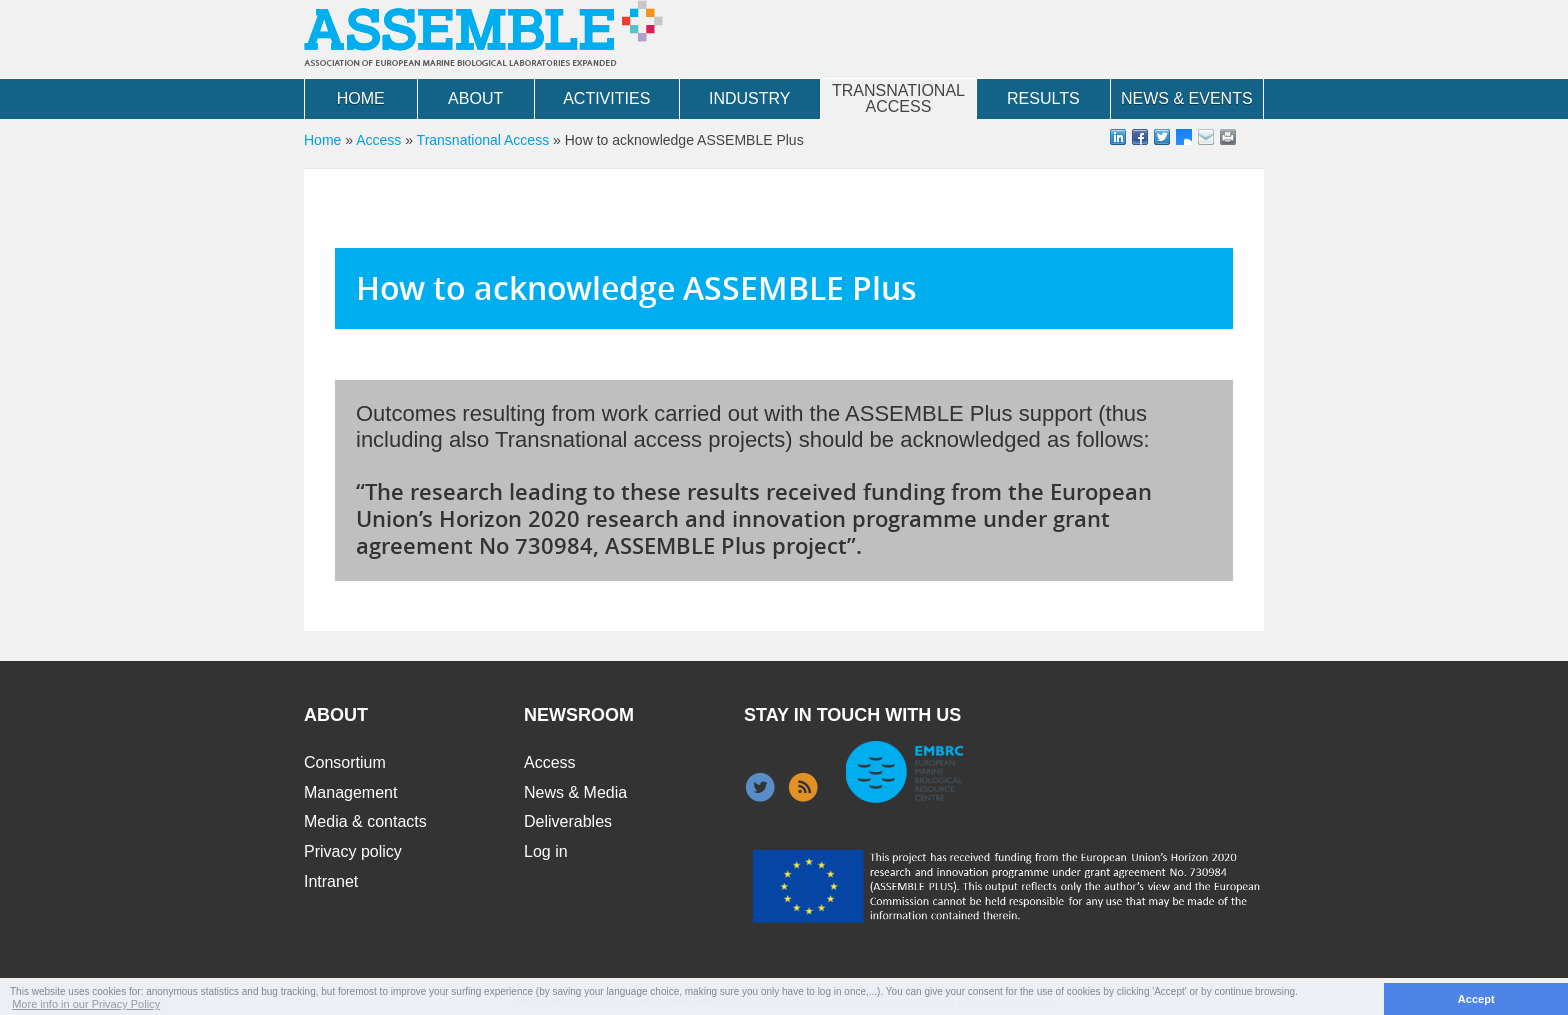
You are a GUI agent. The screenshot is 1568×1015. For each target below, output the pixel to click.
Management (350, 792)
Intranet (331, 881)
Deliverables (568, 821)
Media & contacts (365, 821)
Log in (546, 851)
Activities (606, 98)
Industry (750, 98)
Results (1043, 98)
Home (361, 98)
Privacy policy (353, 851)
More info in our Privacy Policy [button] (86, 1004)
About (475, 98)
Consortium (345, 762)
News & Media (575, 792)
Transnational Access (898, 98)
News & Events (1187, 98)
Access (378, 140)
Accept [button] (1476, 999)
